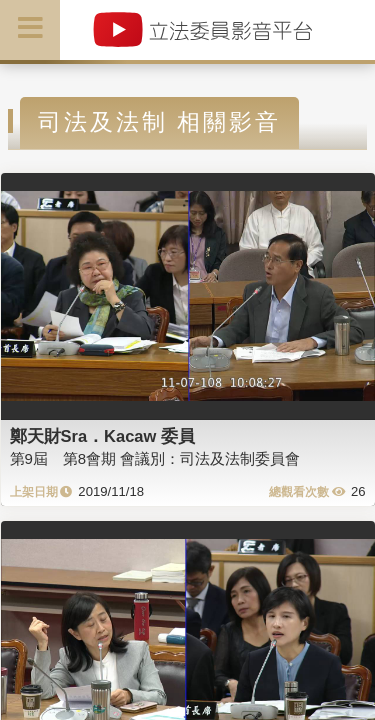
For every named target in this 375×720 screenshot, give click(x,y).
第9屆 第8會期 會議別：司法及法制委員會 (155, 458)
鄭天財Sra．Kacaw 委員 (102, 436)
